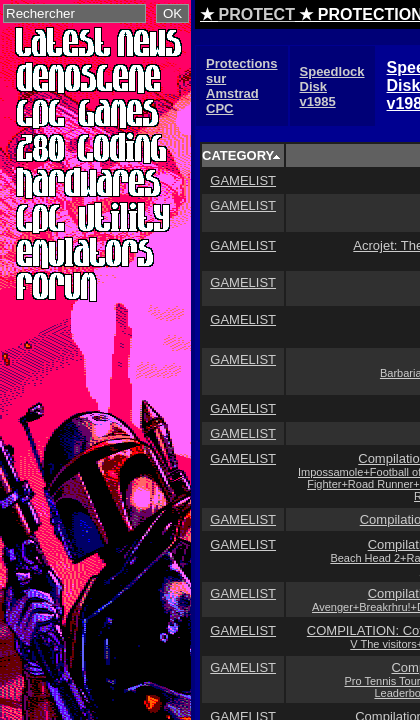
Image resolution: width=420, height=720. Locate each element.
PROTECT (256, 14)
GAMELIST (243, 180)
